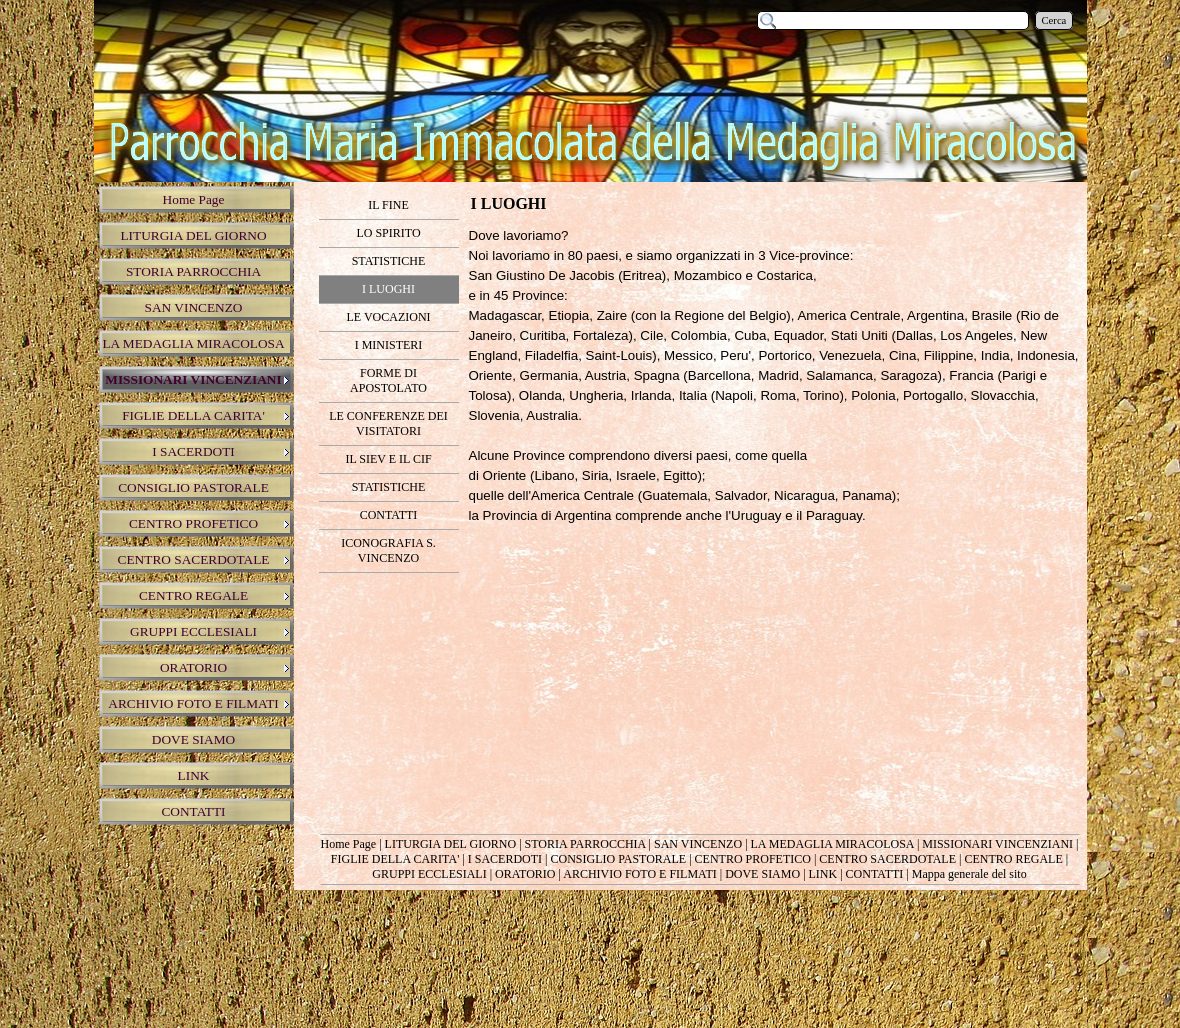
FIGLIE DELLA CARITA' (395, 859)
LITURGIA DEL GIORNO (451, 844)
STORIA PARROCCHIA (585, 844)
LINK (823, 874)
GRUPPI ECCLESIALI (429, 874)
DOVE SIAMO (762, 874)
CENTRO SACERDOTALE (887, 859)
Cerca (1054, 20)
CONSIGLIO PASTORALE (618, 859)
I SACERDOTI (505, 859)
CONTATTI (875, 874)
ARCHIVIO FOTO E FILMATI (639, 874)
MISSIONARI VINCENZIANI (997, 844)
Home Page (349, 844)
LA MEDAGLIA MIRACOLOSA (832, 844)
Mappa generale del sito (969, 874)
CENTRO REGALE (1013, 859)
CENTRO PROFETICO (753, 859)
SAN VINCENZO (698, 844)
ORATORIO (525, 874)
